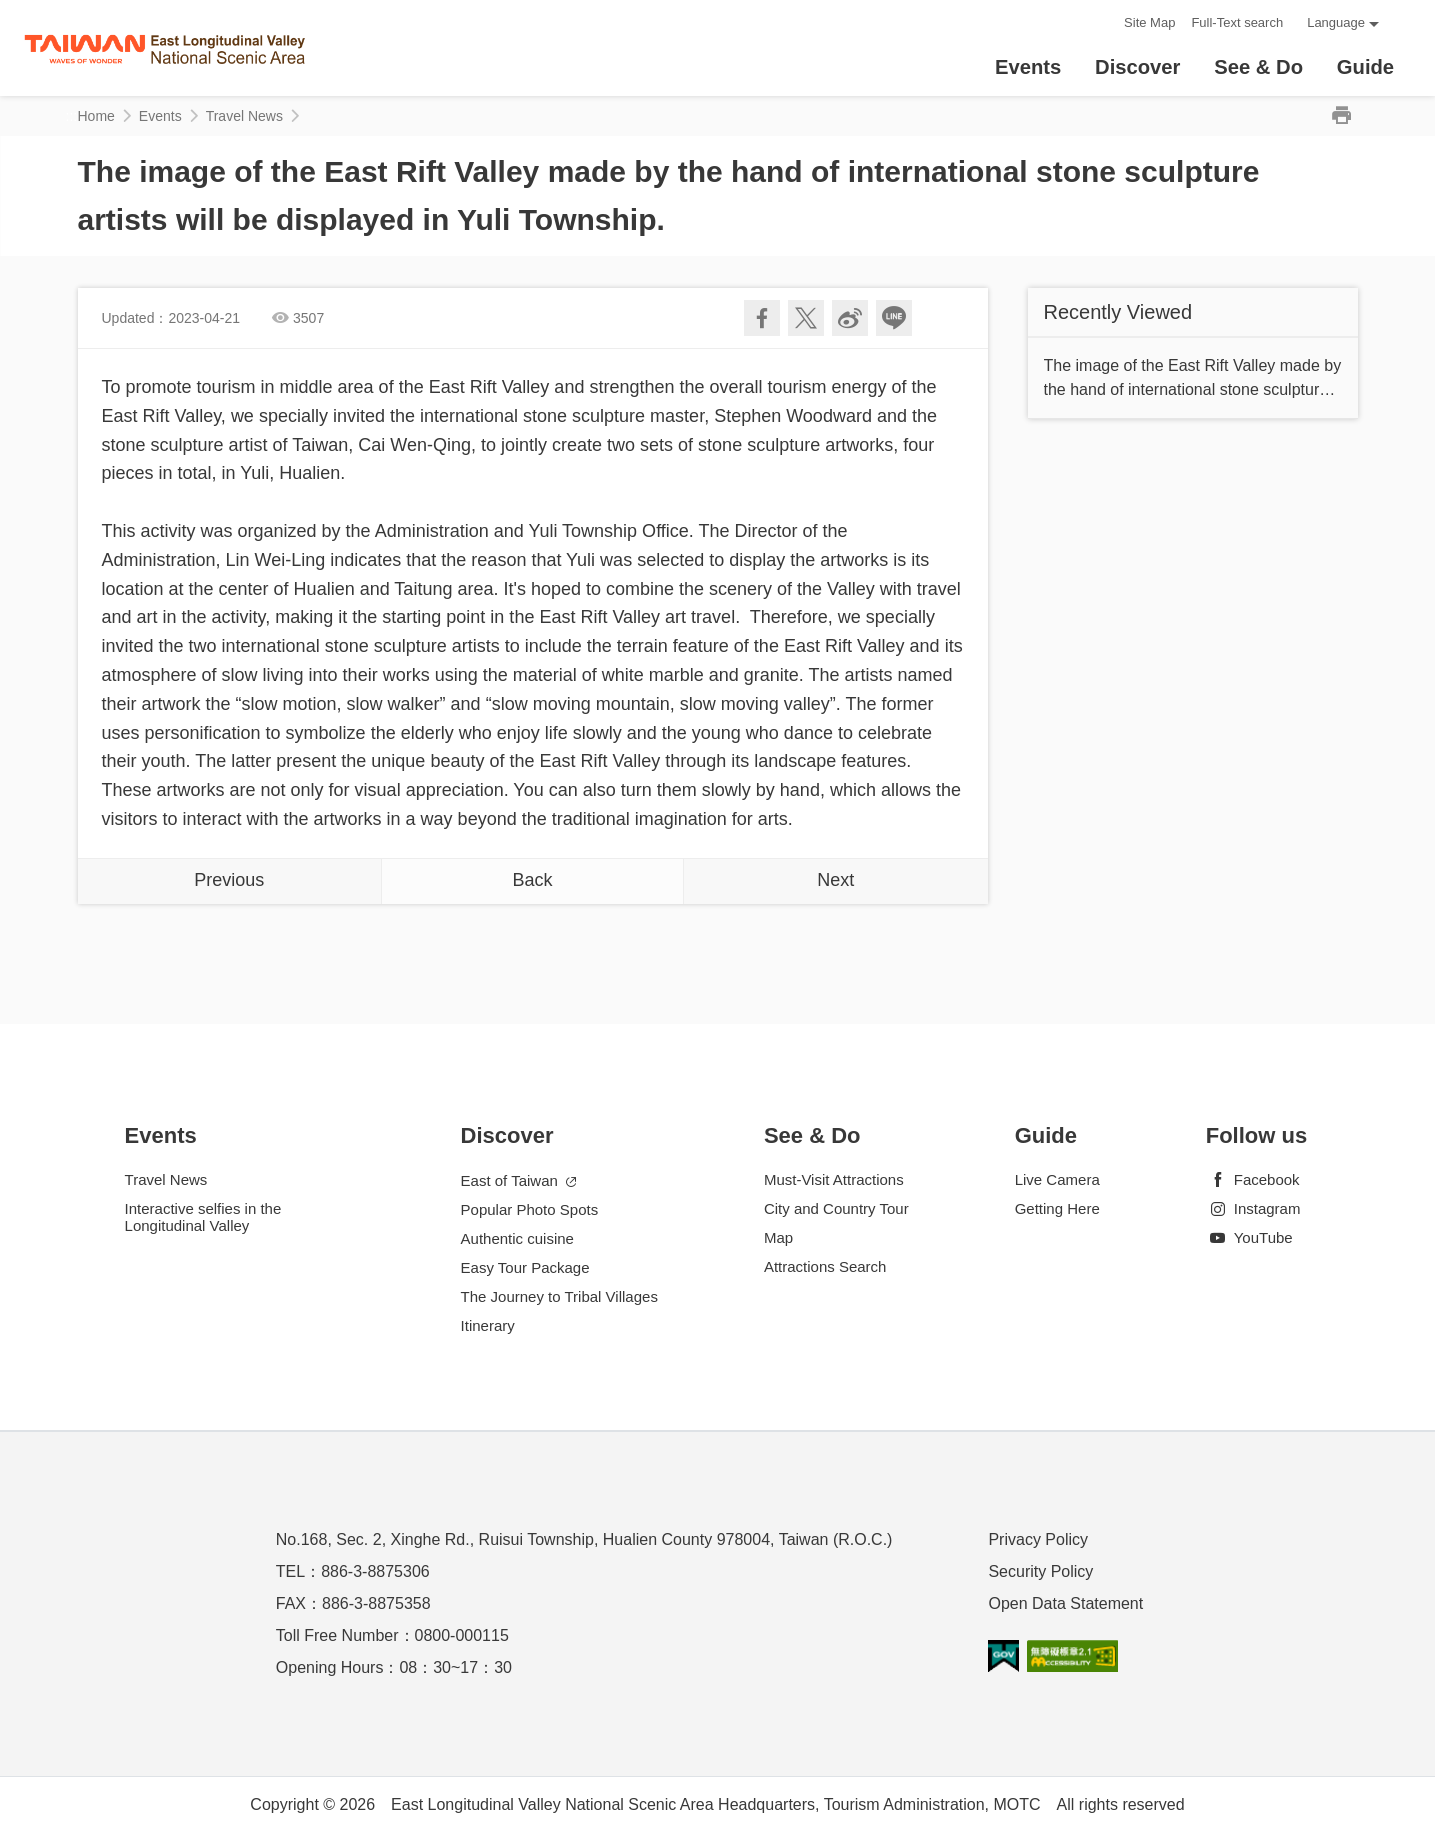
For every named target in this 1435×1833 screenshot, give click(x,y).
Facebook (1253, 1179)
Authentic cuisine (517, 1238)
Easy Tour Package (525, 1267)
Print (1342, 116)
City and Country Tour (836, 1208)
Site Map (1149, 22)
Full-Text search (1237, 22)
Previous (229, 880)
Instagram (1253, 1208)
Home (96, 116)
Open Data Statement (1065, 1603)
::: (1102, 22)
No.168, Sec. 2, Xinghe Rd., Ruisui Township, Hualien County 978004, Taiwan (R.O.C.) (584, 1539)
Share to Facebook (762, 318)
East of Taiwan (518, 1181)
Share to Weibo (850, 318)
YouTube (1249, 1237)
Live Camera (1057, 1179)
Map (778, 1237)
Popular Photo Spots (530, 1209)
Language (1336, 22)
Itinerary (488, 1325)
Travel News (244, 116)
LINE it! (894, 318)
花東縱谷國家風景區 (164, 48)
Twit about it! (806, 318)
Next (835, 880)
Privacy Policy (1038, 1539)
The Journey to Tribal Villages (559, 1296)
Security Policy (1040, 1571)
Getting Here (1057, 1208)
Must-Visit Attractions (834, 1179)
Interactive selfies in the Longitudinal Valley (203, 1217)
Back (532, 880)
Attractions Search (825, 1266)
